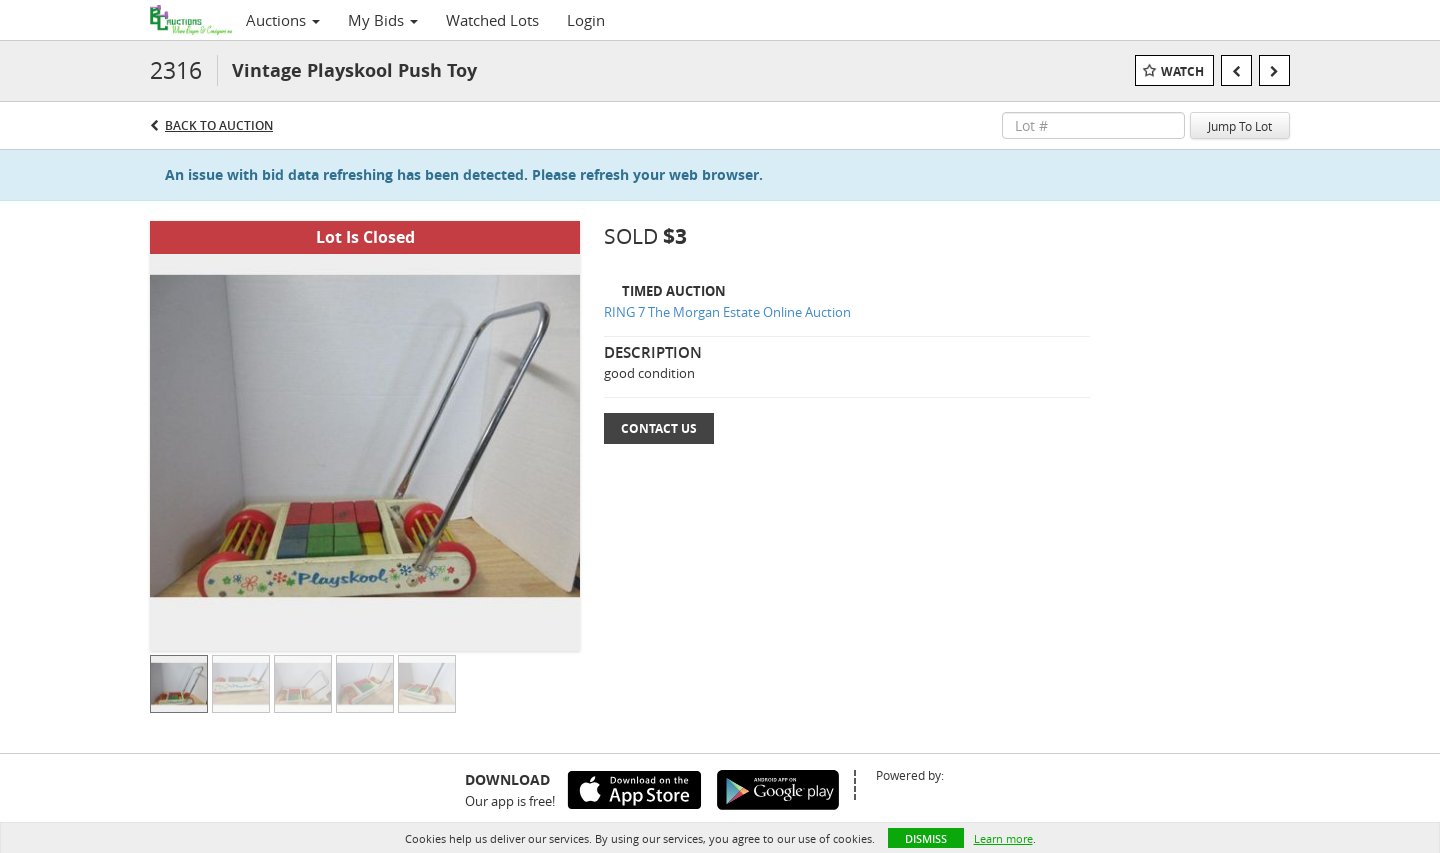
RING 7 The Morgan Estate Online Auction (727, 312)
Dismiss (926, 838)
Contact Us (659, 428)
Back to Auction (219, 125)
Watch (1182, 71)
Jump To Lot (1240, 126)
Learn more (1003, 838)
